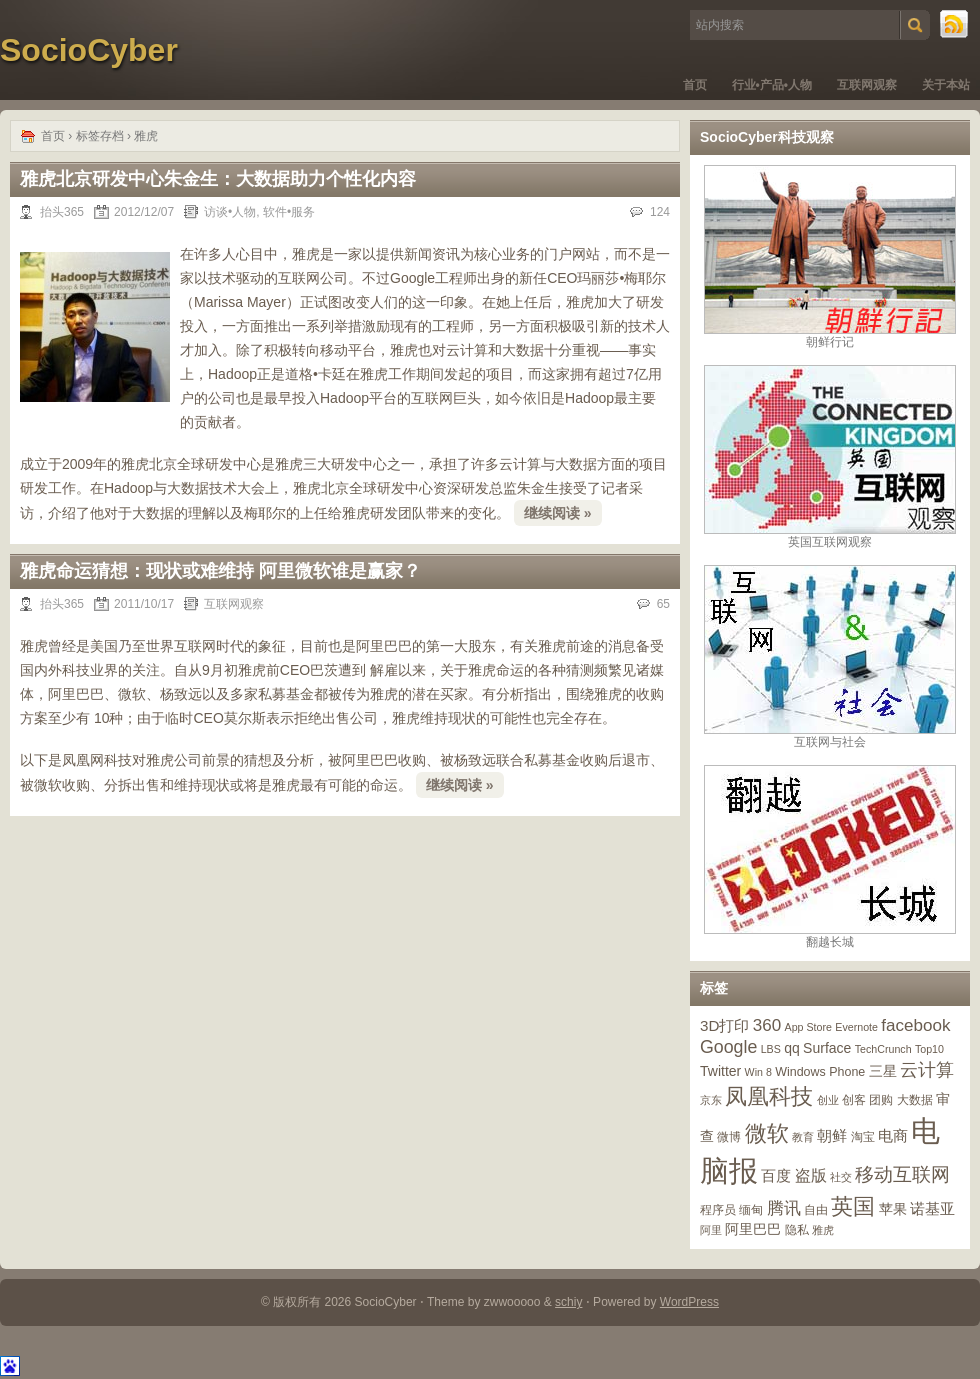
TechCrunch (883, 1049)
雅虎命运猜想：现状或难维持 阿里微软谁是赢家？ (220, 571)
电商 (893, 1135)
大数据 (915, 1100)
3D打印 (724, 1025)
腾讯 (784, 1208)
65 (663, 604)
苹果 (893, 1209)
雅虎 (823, 1230)
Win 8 (758, 1072)
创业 (828, 1100)
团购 (881, 1100)
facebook (915, 1025)
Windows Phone (820, 1072)
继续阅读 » (558, 513)
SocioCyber (89, 50)
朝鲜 (832, 1135)
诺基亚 (932, 1208)
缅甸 (751, 1210)
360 (767, 1025)
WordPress (689, 1302)
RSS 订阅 (955, 25)
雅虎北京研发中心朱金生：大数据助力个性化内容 (218, 179)
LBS (771, 1049)
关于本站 (946, 85)
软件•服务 (289, 212)
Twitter (720, 1071)
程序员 (718, 1210)
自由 (816, 1210)
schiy (568, 1302)
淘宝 (863, 1137)
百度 (776, 1175)
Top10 (929, 1049)
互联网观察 (867, 85)
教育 (803, 1137)
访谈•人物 (230, 212)
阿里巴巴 (753, 1229)
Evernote (856, 1027)
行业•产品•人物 (772, 85)
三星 (883, 1071)
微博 (729, 1137)
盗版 (811, 1175)
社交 (841, 1177)
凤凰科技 (769, 1096)
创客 (854, 1100)
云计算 (927, 1070)
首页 (695, 85)
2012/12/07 (144, 212)
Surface (827, 1048)
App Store (808, 1027)
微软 (767, 1133)
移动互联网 (902, 1174)
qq (792, 1048)
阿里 (711, 1230)
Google (728, 1047)
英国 (853, 1206)
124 (660, 212)
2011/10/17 (144, 604)
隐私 (797, 1230)
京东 (711, 1100)
